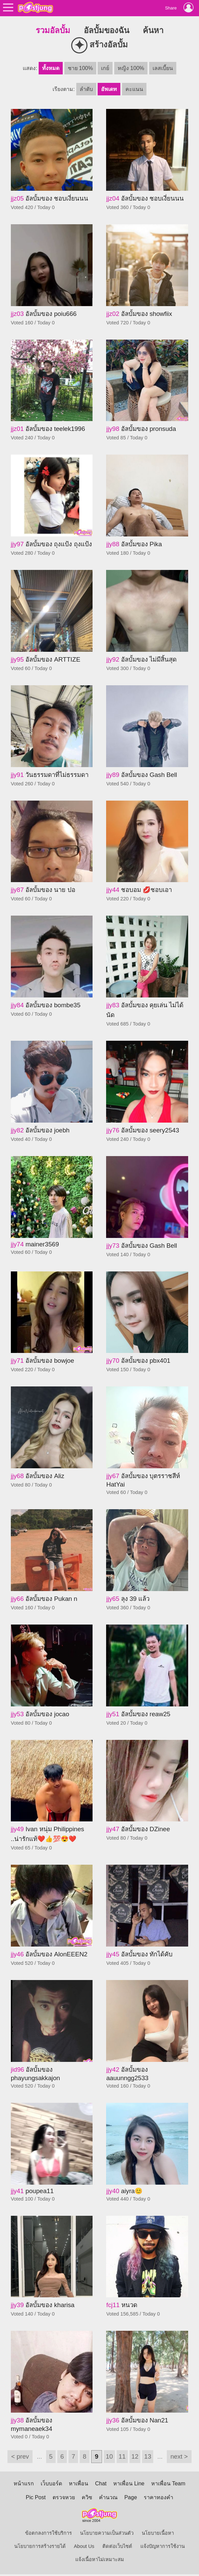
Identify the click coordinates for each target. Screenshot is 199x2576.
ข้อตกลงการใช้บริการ (48, 2533)
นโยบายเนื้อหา (158, 2533)
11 (122, 2456)
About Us (84, 2546)
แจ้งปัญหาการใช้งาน (162, 2546)
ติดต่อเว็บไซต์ (117, 2546)
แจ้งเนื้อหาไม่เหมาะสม (99, 2559)
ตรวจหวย (64, 2497)
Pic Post (36, 2497)
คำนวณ (108, 2497)
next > (179, 2456)
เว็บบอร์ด (51, 2483)
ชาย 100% (80, 68)
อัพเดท (109, 89)
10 (109, 2456)
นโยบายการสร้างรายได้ (40, 2546)
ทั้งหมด (50, 68)
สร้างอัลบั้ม (99, 45)
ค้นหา (153, 30)
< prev (20, 2456)
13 (147, 2456)
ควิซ (87, 2497)
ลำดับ (86, 89)
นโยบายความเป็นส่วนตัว (107, 2533)
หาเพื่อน (78, 2483)
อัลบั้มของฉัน (106, 30)
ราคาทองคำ (158, 2497)
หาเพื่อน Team (168, 2483)
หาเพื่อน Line (128, 2483)
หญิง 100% (131, 68)
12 (135, 2456)
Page (130, 2497)
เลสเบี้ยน (163, 68)
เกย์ (105, 68)
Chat (100, 2483)
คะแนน (134, 89)
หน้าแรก (24, 2483)
